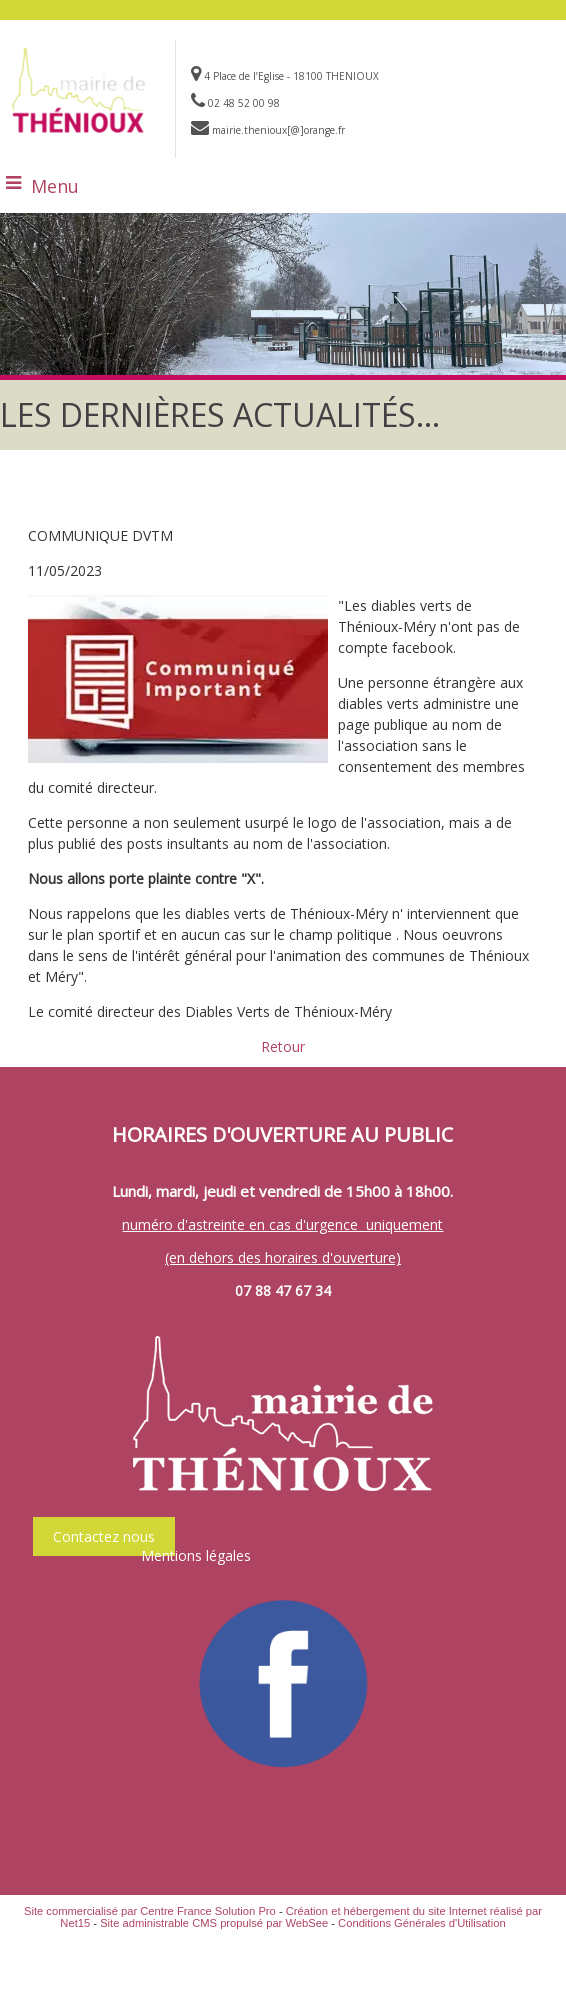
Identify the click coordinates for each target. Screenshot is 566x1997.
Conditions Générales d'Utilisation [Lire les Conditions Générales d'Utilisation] (422, 1923)
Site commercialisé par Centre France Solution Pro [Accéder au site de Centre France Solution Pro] (150, 1911)
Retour (283, 1046)
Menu (55, 186)
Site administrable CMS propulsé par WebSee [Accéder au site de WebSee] (214, 1923)
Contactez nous (104, 1536)
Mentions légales (196, 1555)
